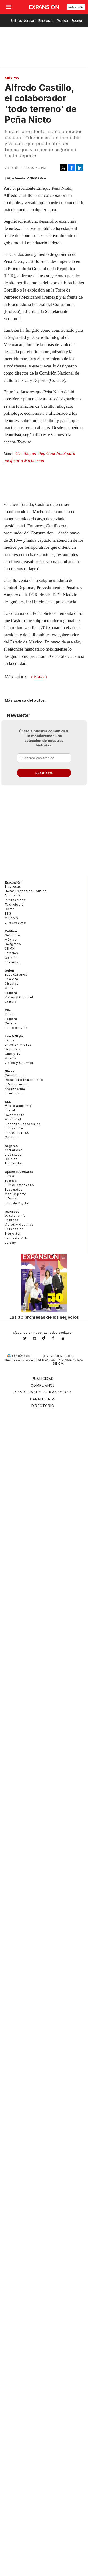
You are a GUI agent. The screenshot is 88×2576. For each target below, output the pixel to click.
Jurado (10, 1242)
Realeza (11, 979)
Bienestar (13, 1233)
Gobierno (12, 935)
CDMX (10, 949)
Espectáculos (16, 974)
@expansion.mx (43, 1337)
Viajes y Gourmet (19, 997)
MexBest (12, 1211)
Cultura (11, 1001)
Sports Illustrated (19, 1172)
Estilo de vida (16, 1028)
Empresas (45, 21)
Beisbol (11, 1180)
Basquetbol (14, 1189)
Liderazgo (13, 1154)
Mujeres (11, 918)
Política (62, 21)
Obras (10, 909)
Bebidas (12, 1220)
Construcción (16, 1075)
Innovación (14, 1128)
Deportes (12, 1049)
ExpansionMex (56, 1338)
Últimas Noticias (23, 21)
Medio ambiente (18, 1106)
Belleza (11, 992)
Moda (9, 988)
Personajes (14, 1229)
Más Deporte (15, 1194)
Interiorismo (15, 1093)
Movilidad (13, 1119)
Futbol (10, 1176)
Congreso (13, 944)
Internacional (16, 900)
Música (10, 1058)
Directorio (42, 1406)
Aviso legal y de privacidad (43, 1392)
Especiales (14, 1163)
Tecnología (14, 904)
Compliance (43, 1385)
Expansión (13, 882)
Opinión (11, 957)
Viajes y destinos (19, 1224)
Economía (13, 895)
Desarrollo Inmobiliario (24, 1080)
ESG (8, 913)
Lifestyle (12, 1198)
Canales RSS (42, 1399)
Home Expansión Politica (25, 891)
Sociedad (13, 962)
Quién (9, 970)
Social (10, 1110)
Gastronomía (15, 1215)
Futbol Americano (19, 1185)
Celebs (11, 1023)
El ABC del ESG (17, 1133)
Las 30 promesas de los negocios (44, 1317)
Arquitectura (15, 1089)
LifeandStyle (15, 922)
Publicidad (43, 1379)
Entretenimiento (18, 1045)
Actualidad (14, 1150)
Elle (8, 1010)
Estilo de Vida (16, 1238)
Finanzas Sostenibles (23, 1124)
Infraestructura (17, 1084)
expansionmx (28, 1338)
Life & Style (14, 1036)
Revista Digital (76, 7)
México (12, 78)
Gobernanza (15, 1115)
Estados (11, 953)
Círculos (12, 984)
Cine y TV (13, 1054)
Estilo (9, 1040)
